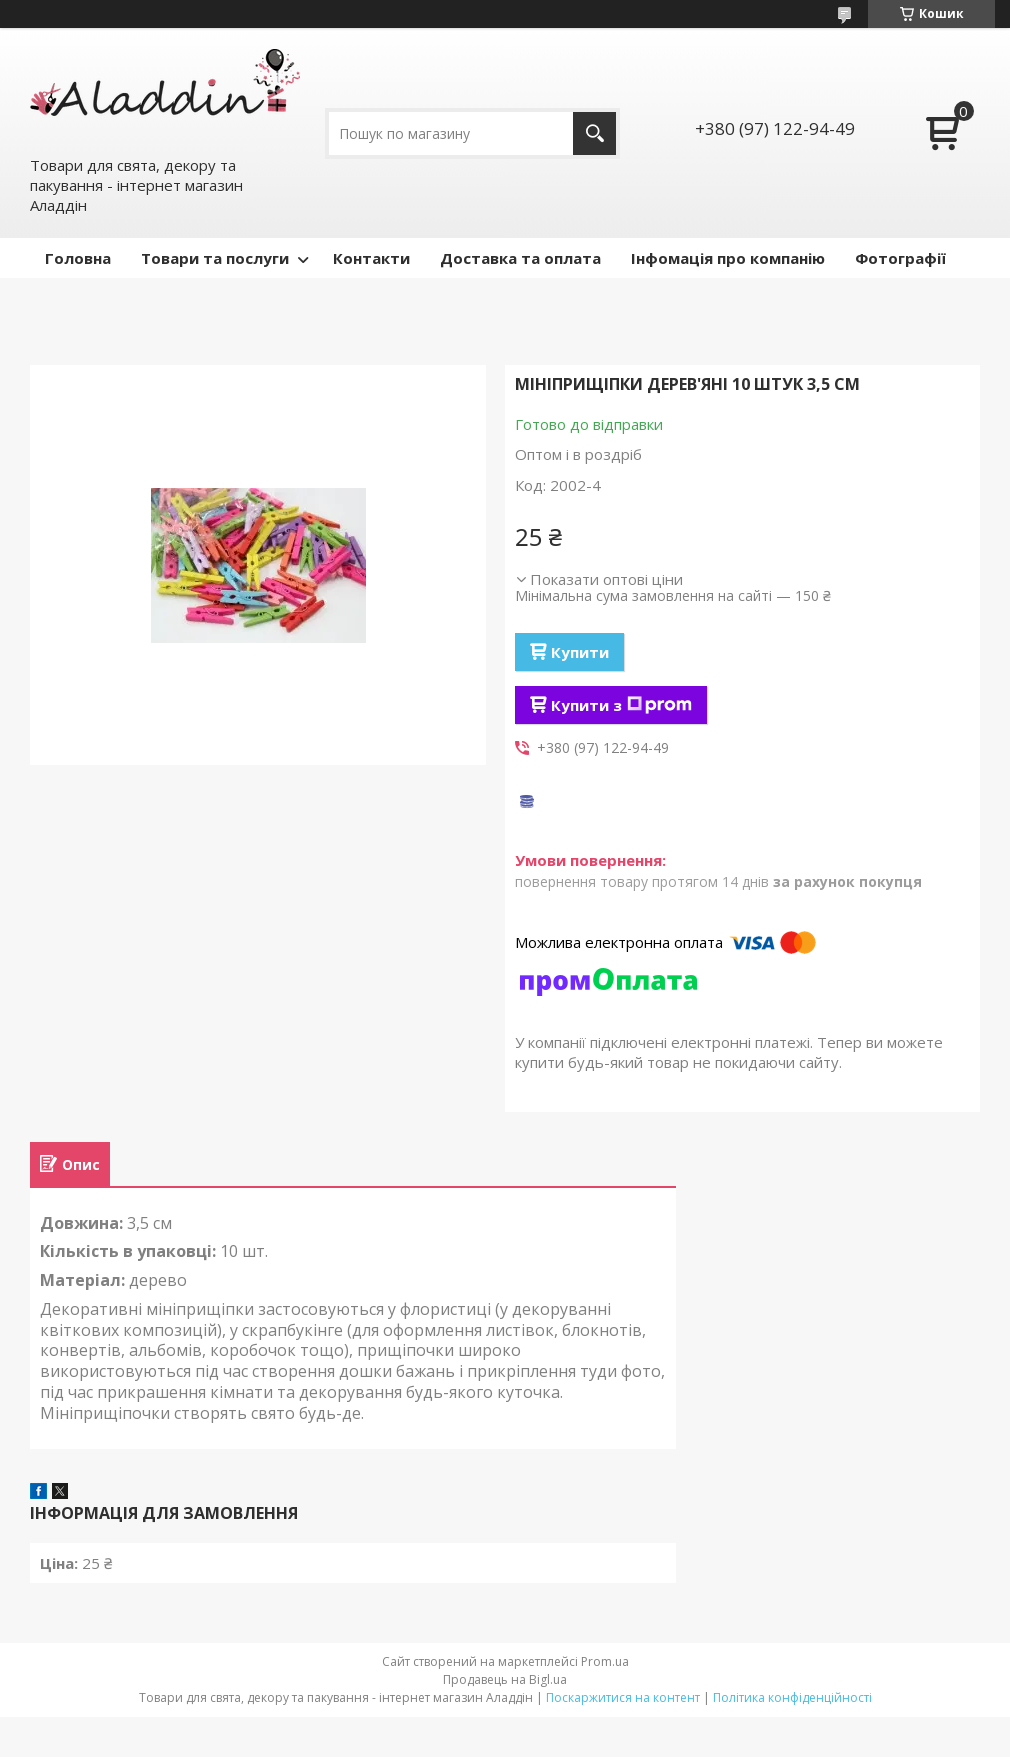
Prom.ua (605, 1661)
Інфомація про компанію (728, 258)
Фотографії (900, 258)
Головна (78, 258)
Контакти (371, 258)
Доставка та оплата (520, 258)
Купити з (621, 705)
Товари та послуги (215, 258)
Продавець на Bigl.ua (505, 1679)
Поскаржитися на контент (623, 1697)
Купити (580, 652)
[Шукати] (594, 133)
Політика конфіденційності (792, 1697)
